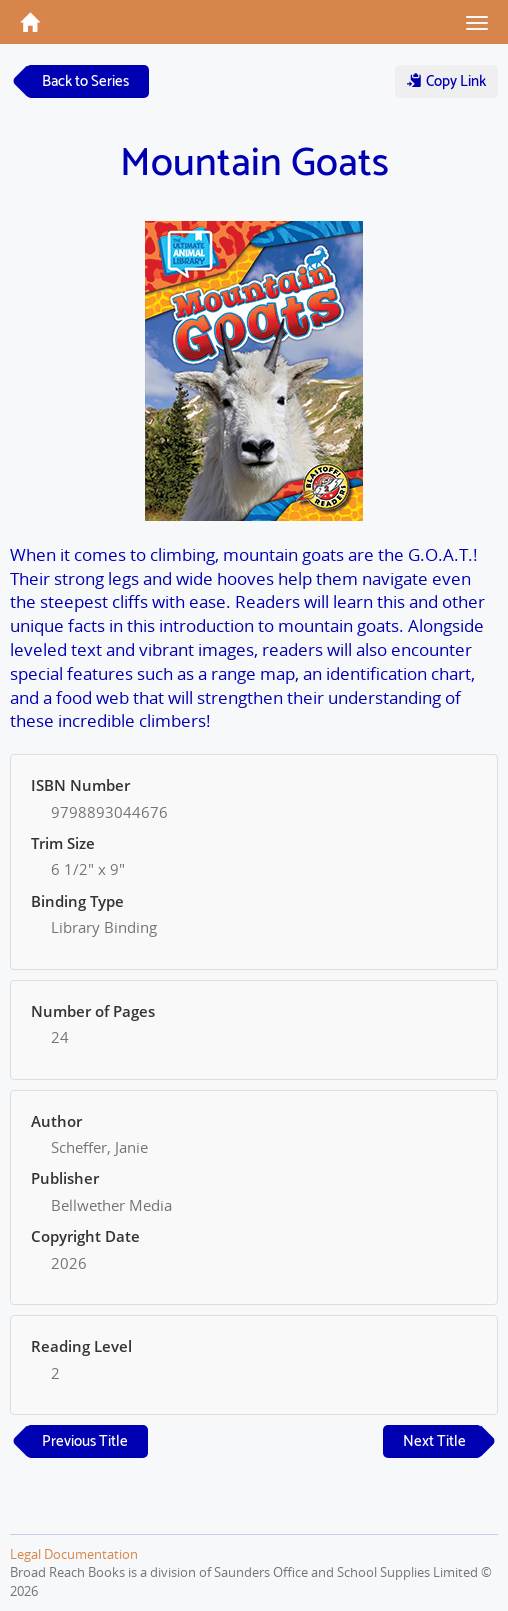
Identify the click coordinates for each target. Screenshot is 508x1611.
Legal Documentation (74, 1554)
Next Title (434, 1441)
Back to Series (85, 81)
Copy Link (446, 81)
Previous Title (85, 1441)
